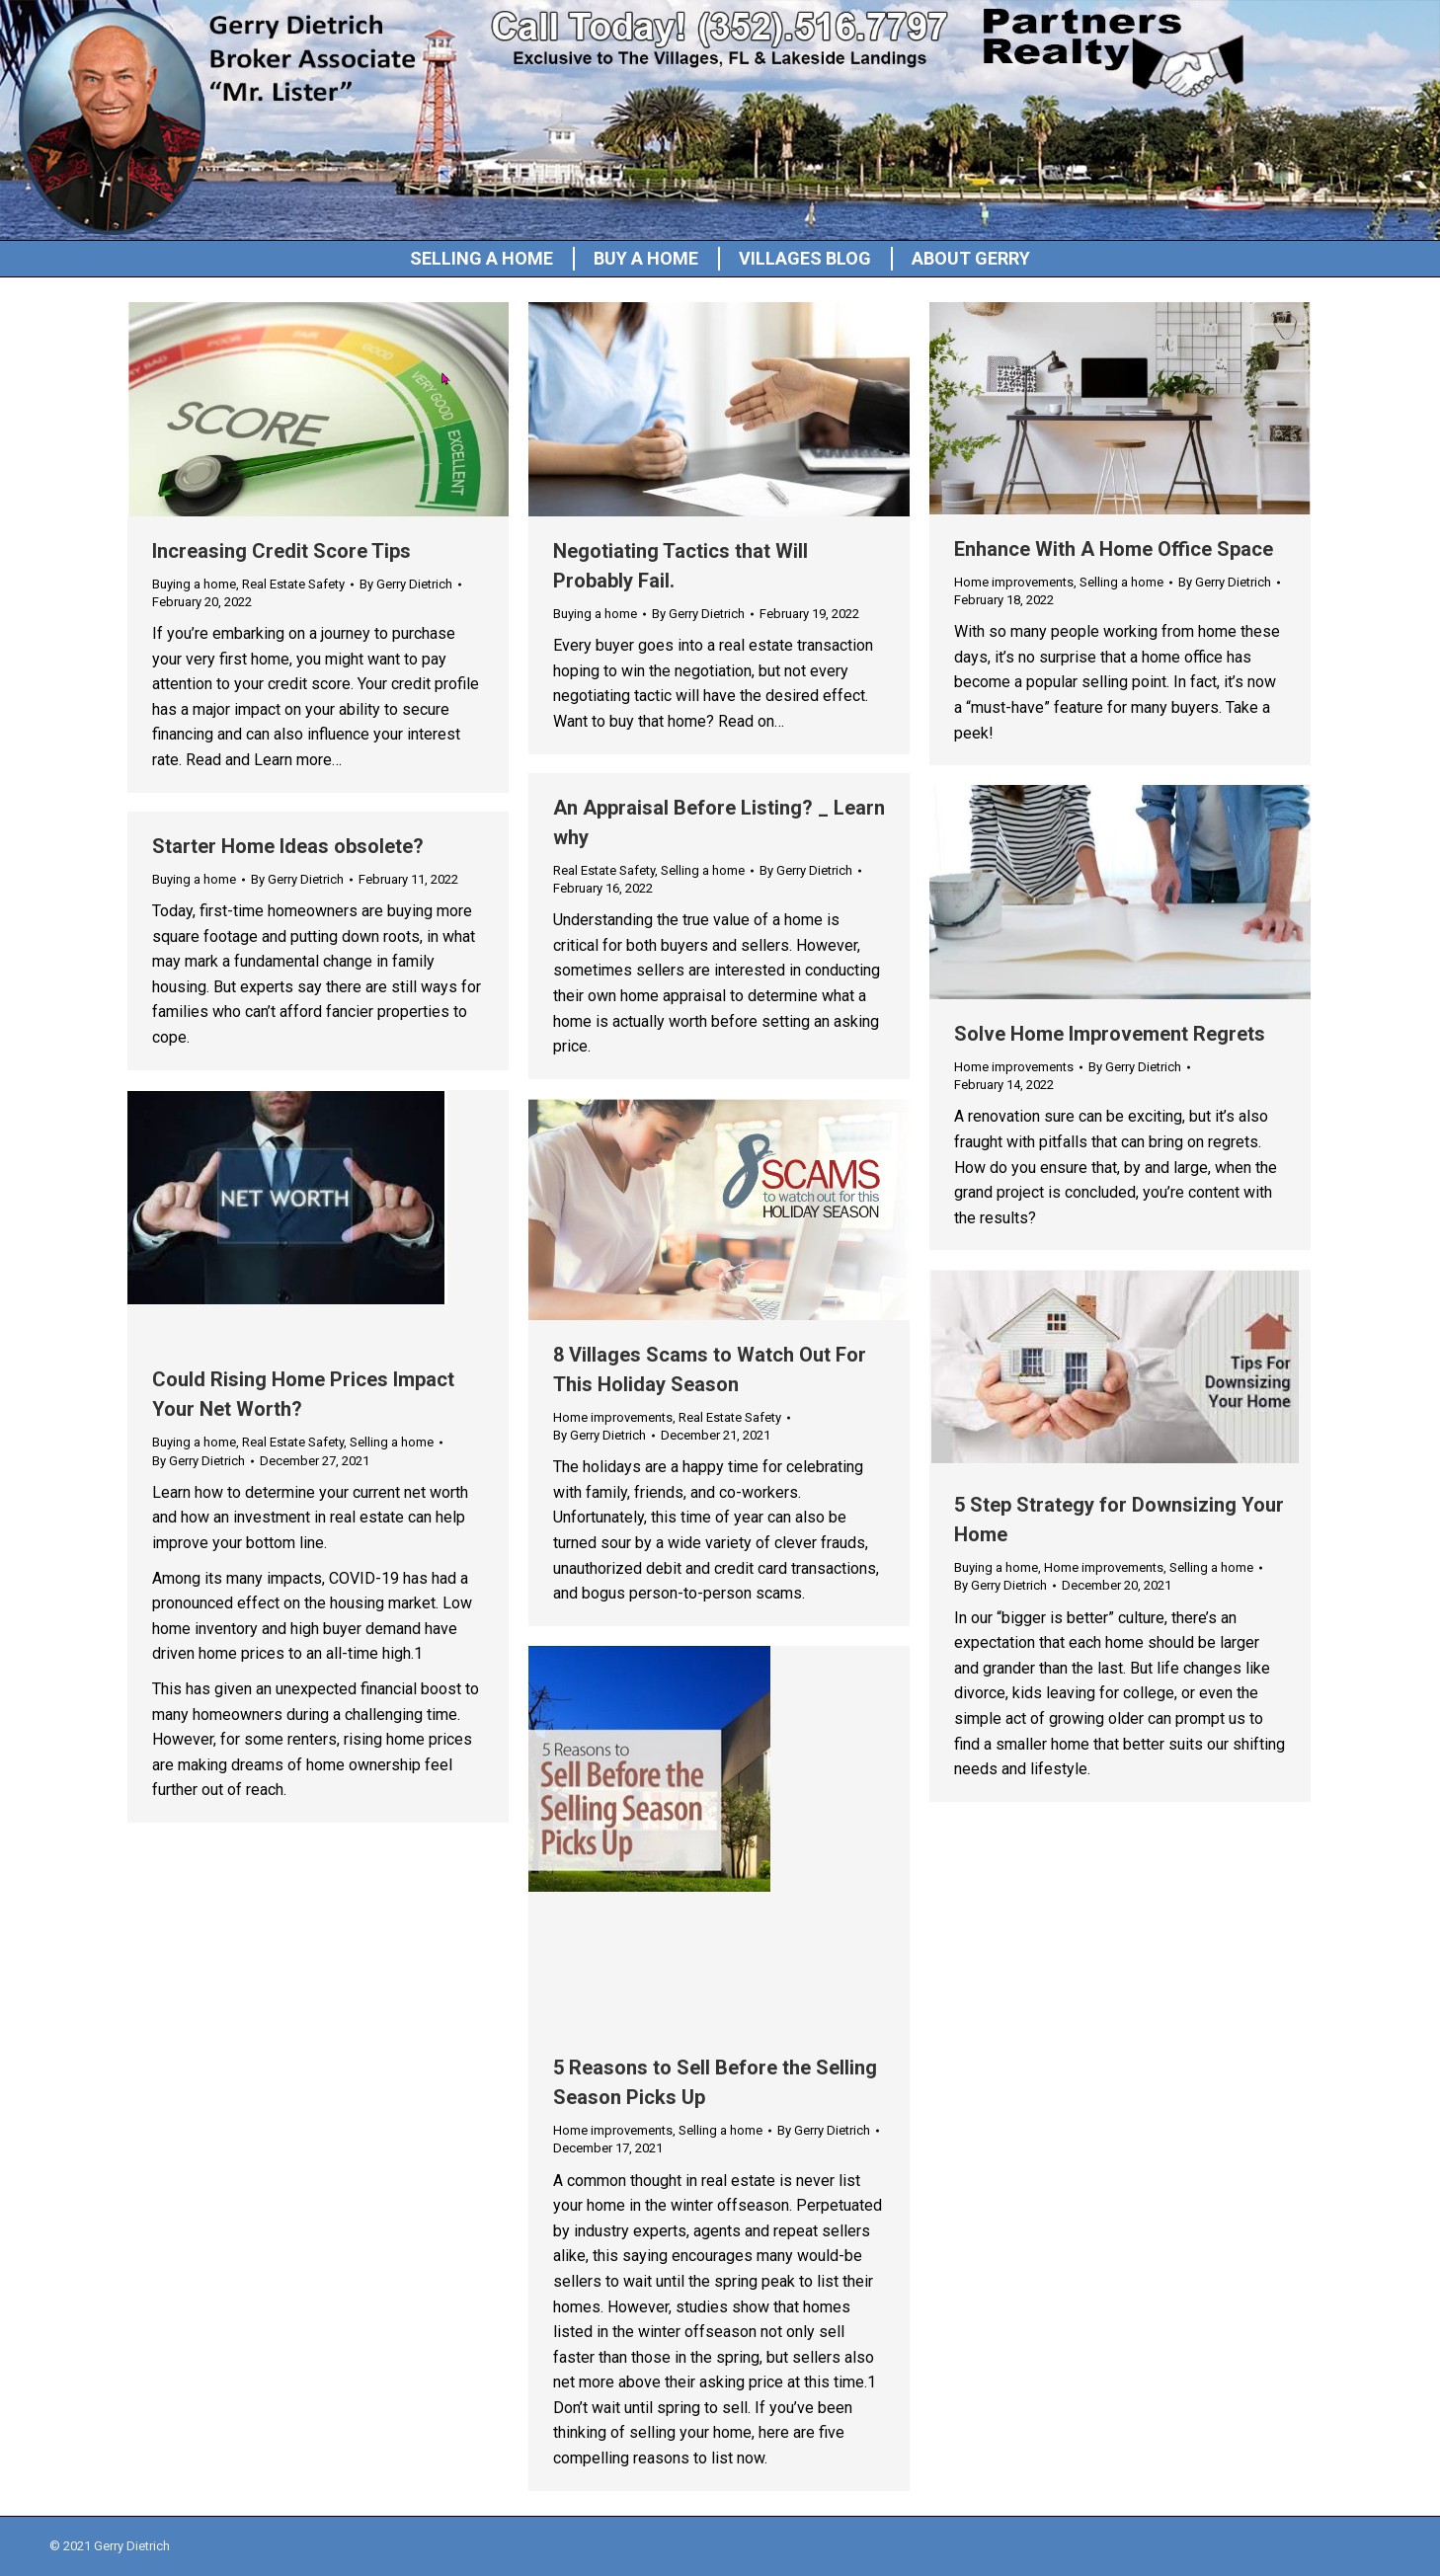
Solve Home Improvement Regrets (1109, 1034)
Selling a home (1121, 582)
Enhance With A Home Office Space (1113, 549)
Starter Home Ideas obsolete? (288, 846)
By (406, 584)
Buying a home (194, 584)
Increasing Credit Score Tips (281, 551)
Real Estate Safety (293, 584)
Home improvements (1014, 582)
